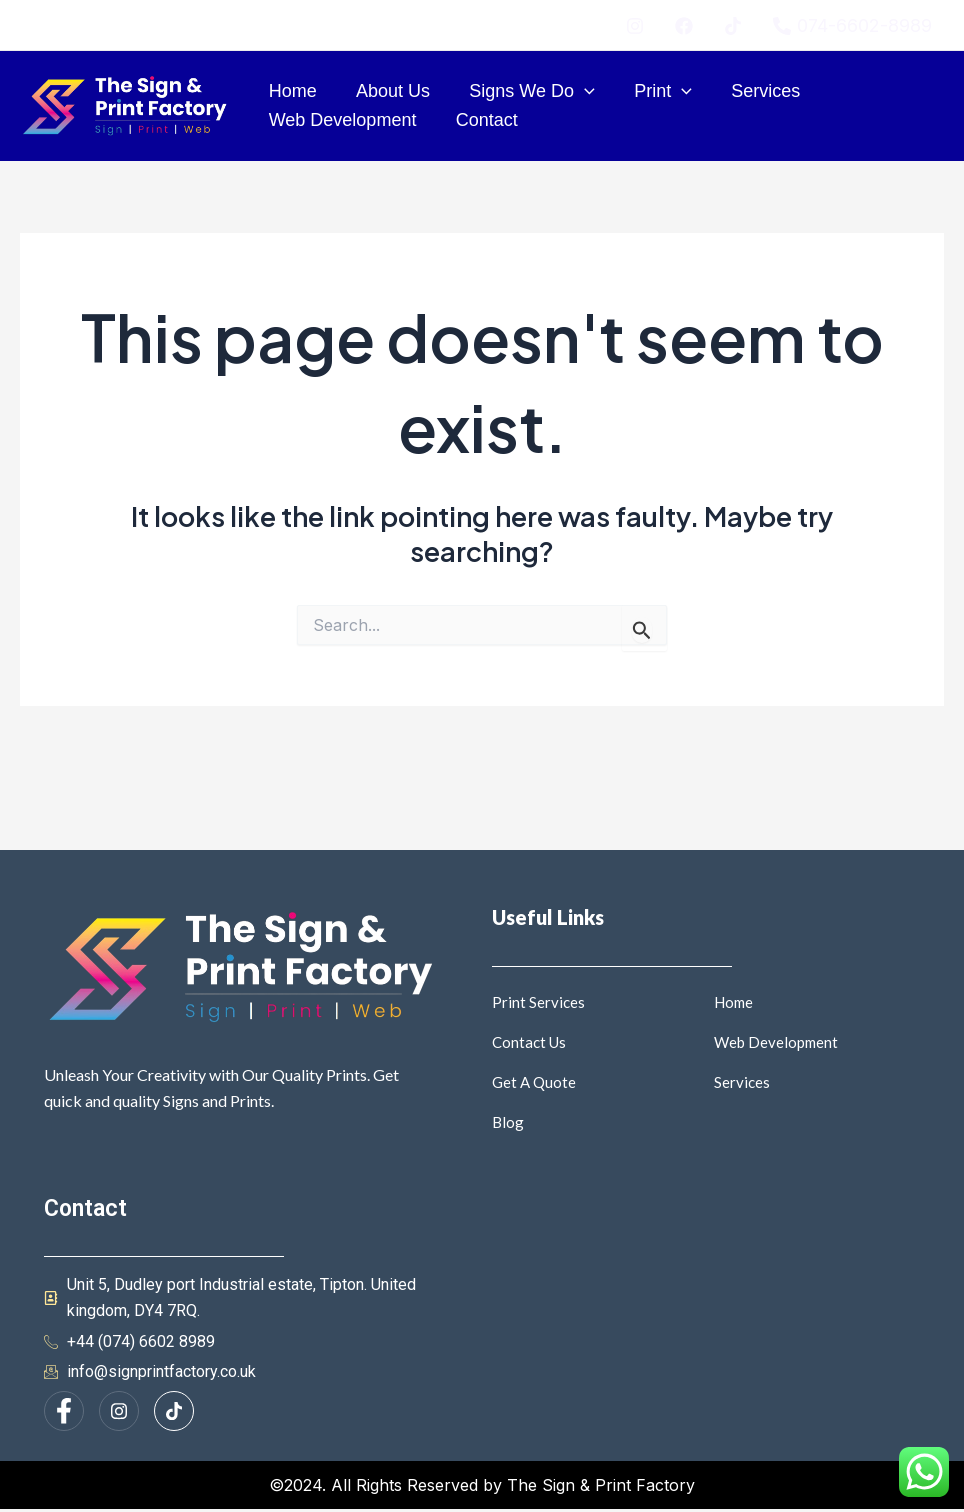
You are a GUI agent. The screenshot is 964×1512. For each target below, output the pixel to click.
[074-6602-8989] (852, 26)
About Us (388, 91)
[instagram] (638, 26)
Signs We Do (524, 91)
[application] (576, 91)
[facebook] (687, 26)
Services (750, 91)
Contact (482, 120)
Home (291, 91)
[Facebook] (64, 1411)
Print (652, 91)
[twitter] (736, 26)
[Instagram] (119, 1411)
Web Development (341, 120)
